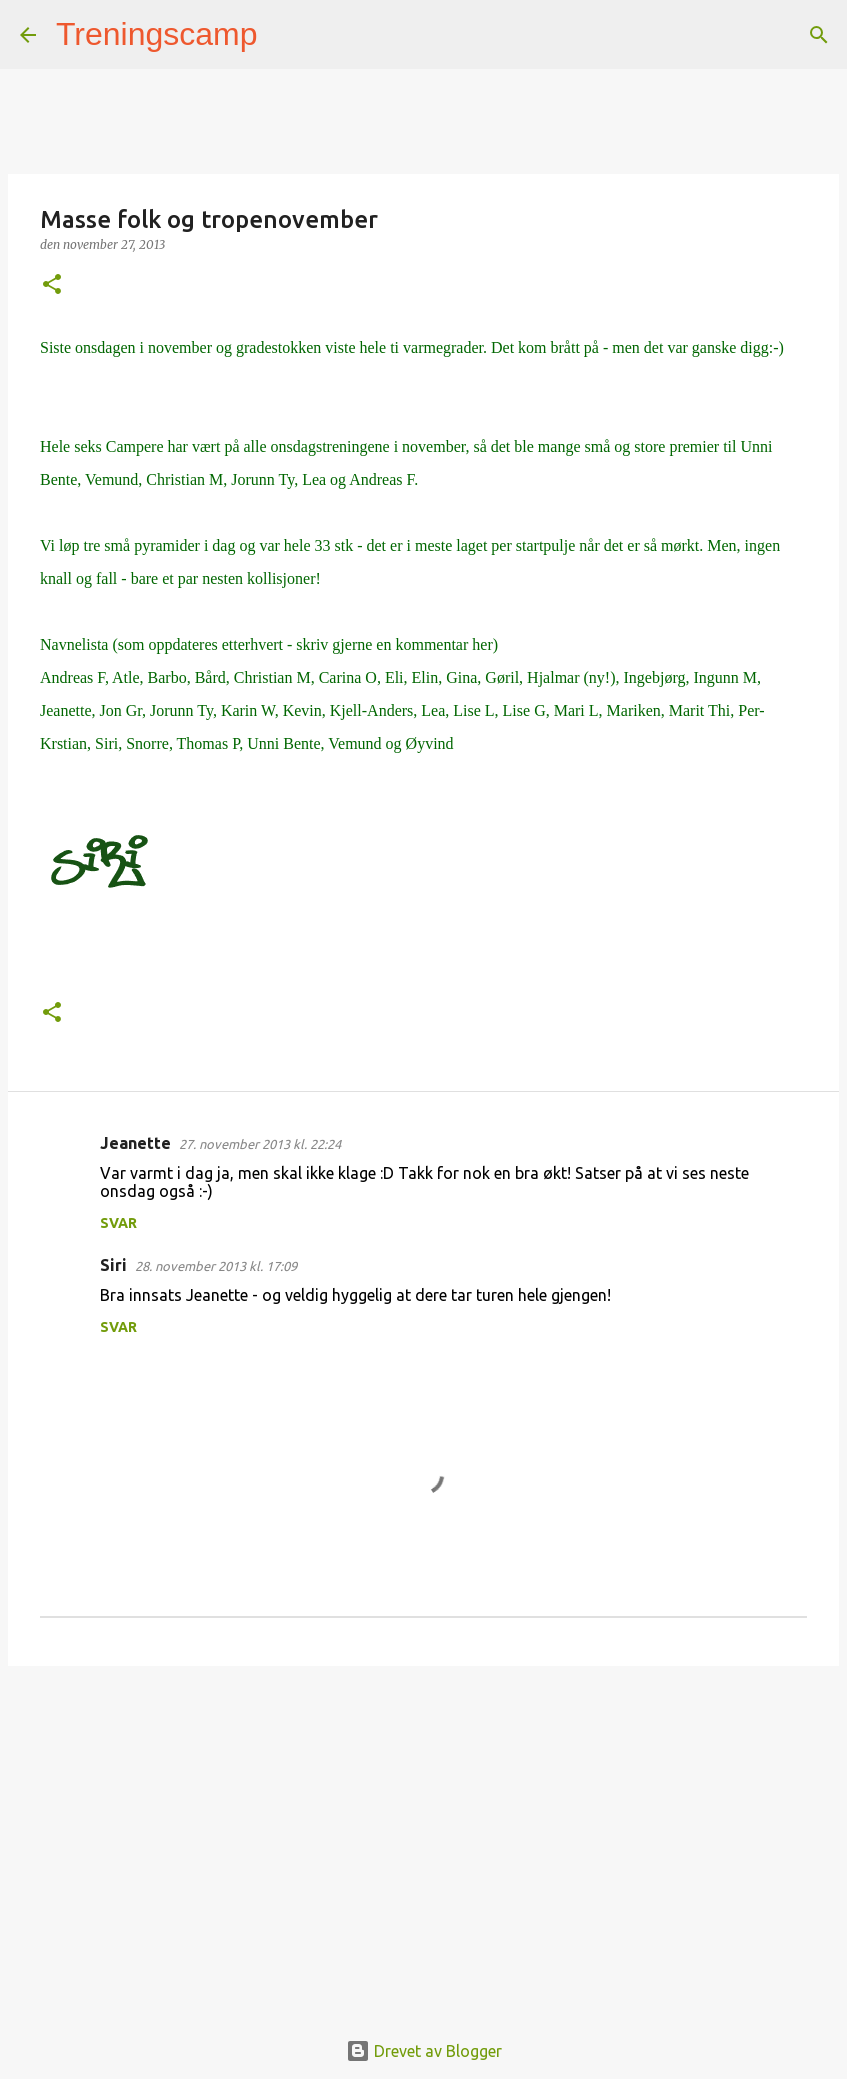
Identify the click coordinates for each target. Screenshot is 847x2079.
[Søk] (286, 35)
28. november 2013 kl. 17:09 (216, 1266)
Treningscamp (157, 34)
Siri (113, 1265)
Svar (118, 1223)
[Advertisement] (423, 1836)
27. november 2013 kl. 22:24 (260, 1144)
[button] (52, 285)
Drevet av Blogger (424, 2051)
